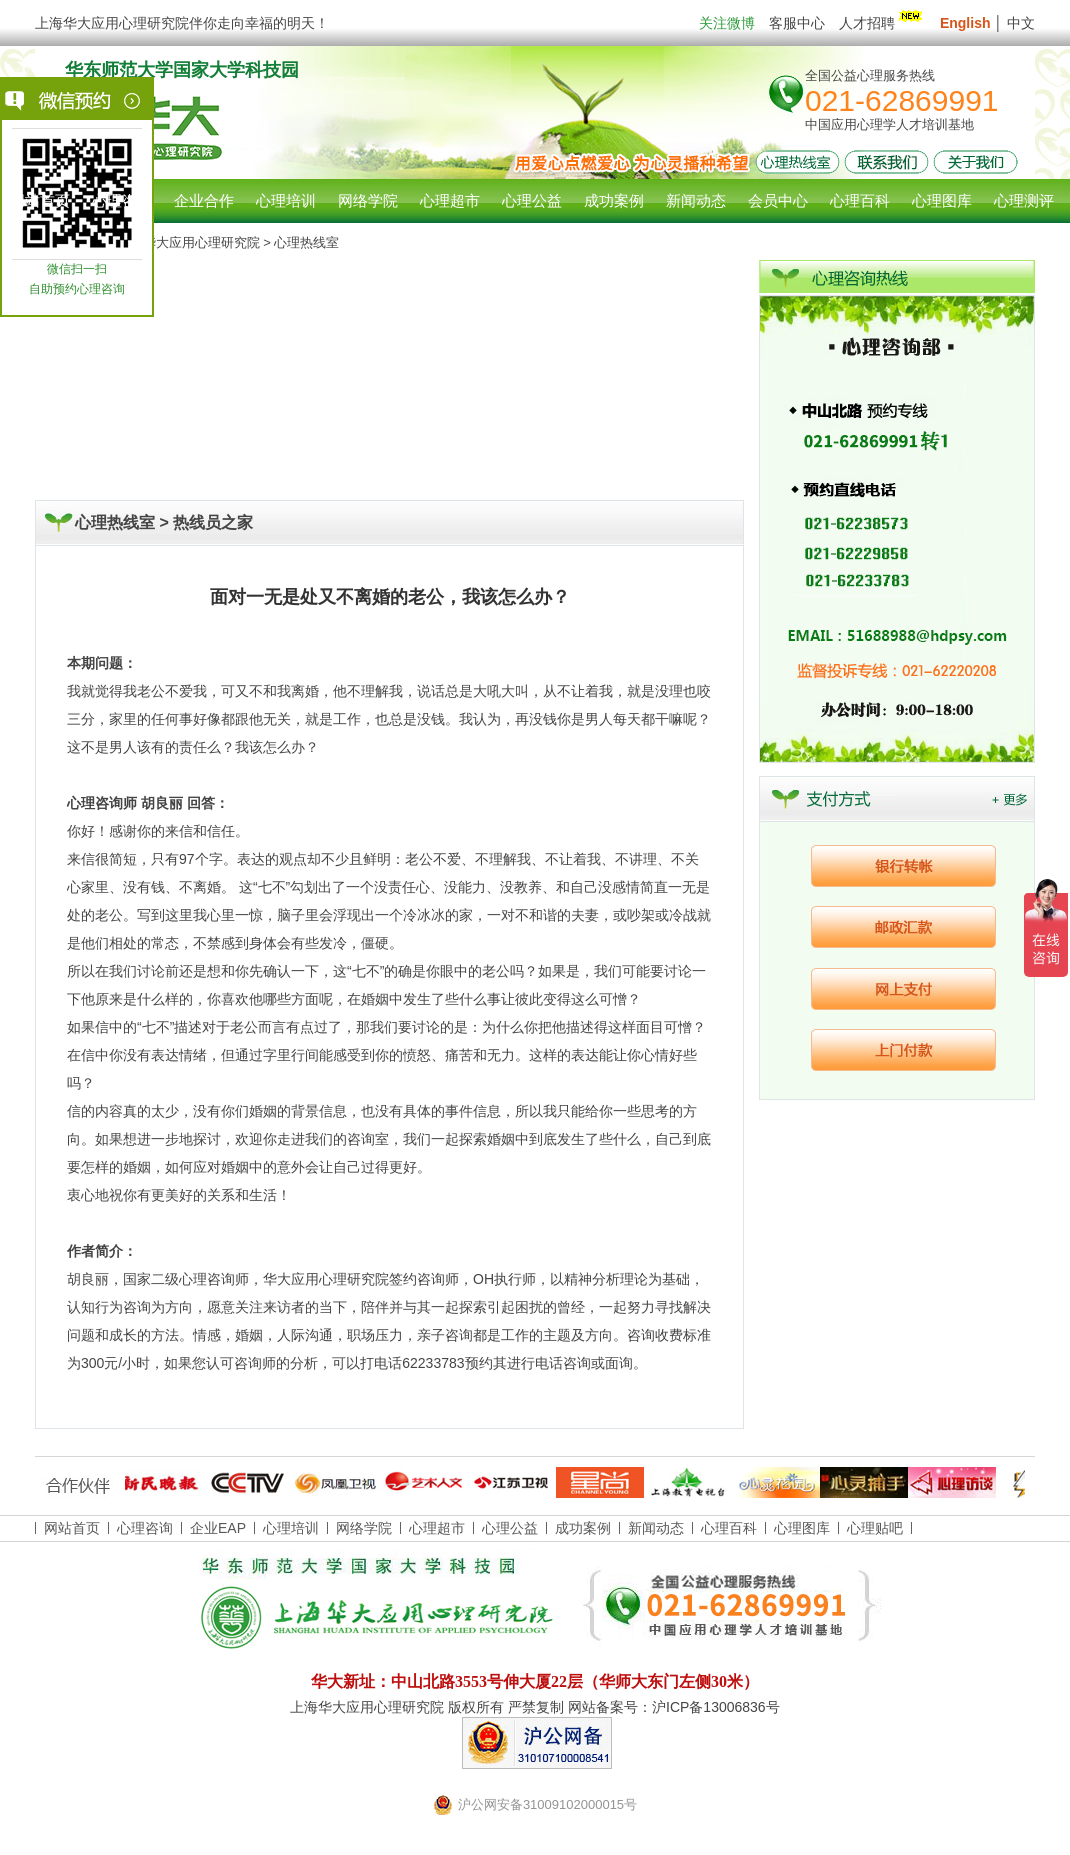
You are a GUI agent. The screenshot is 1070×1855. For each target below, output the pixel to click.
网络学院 (364, 1528)
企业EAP (218, 1528)
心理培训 (291, 1528)
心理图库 (802, 1528)
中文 (1021, 23)
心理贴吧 (875, 1528)
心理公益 (510, 1528)
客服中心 (797, 23)
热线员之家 (213, 522)
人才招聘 (882, 23)
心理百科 (729, 1528)
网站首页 (40, 200)
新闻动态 (656, 1528)
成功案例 (583, 1528)
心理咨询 (122, 200)
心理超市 (437, 1528)
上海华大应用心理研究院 (188, 242)
